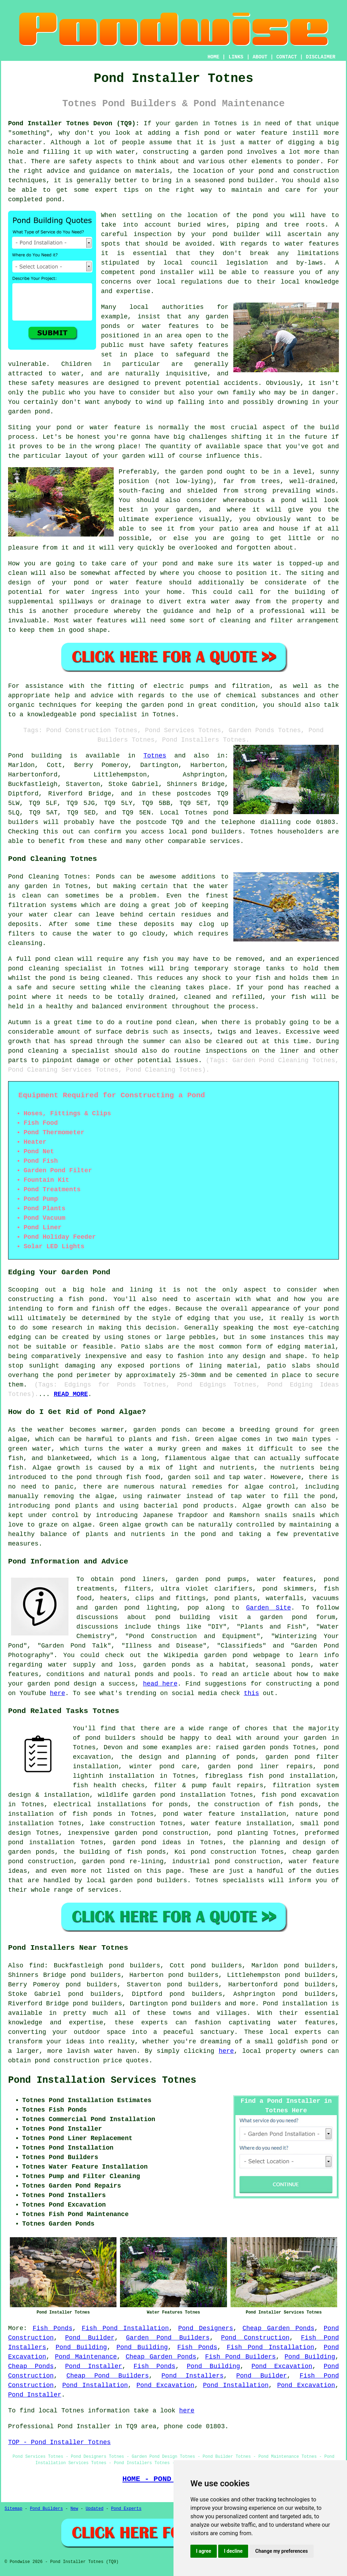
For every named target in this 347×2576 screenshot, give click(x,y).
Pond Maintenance (86, 2356)
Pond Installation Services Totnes (102, 2080)
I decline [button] (233, 2551)
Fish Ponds (52, 2328)
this (251, 1693)
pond (260, 215)
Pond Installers (192, 2375)
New (74, 2508)
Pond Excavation (281, 2366)
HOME (214, 57)
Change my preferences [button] (281, 2551)
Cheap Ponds (31, 2366)
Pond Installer (93, 2366)
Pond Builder (89, 2337)
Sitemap (13, 2508)
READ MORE (71, 1394)
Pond (15, 755)
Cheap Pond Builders (108, 2375)
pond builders (217, 831)
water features (312, 243)
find (36, 1965)
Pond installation (295, 2003)
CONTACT (286, 57)
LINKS (235, 57)
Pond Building (81, 2347)
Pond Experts (126, 2508)
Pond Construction (255, 2337)
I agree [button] (203, 2551)
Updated (94, 2508)
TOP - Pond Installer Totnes (59, 2442)
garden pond (201, 471)
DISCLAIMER (320, 57)
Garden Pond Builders (168, 2337)
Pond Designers (205, 2328)
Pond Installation (95, 2385)
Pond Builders (46, 2508)
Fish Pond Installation (125, 2328)
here (57, 1693)
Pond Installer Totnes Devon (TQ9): (73, 123)
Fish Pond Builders (240, 2356)
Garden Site (268, 1607)
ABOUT (260, 57)
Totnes (154, 755)
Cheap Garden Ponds (278, 2328)
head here (160, 1683)
